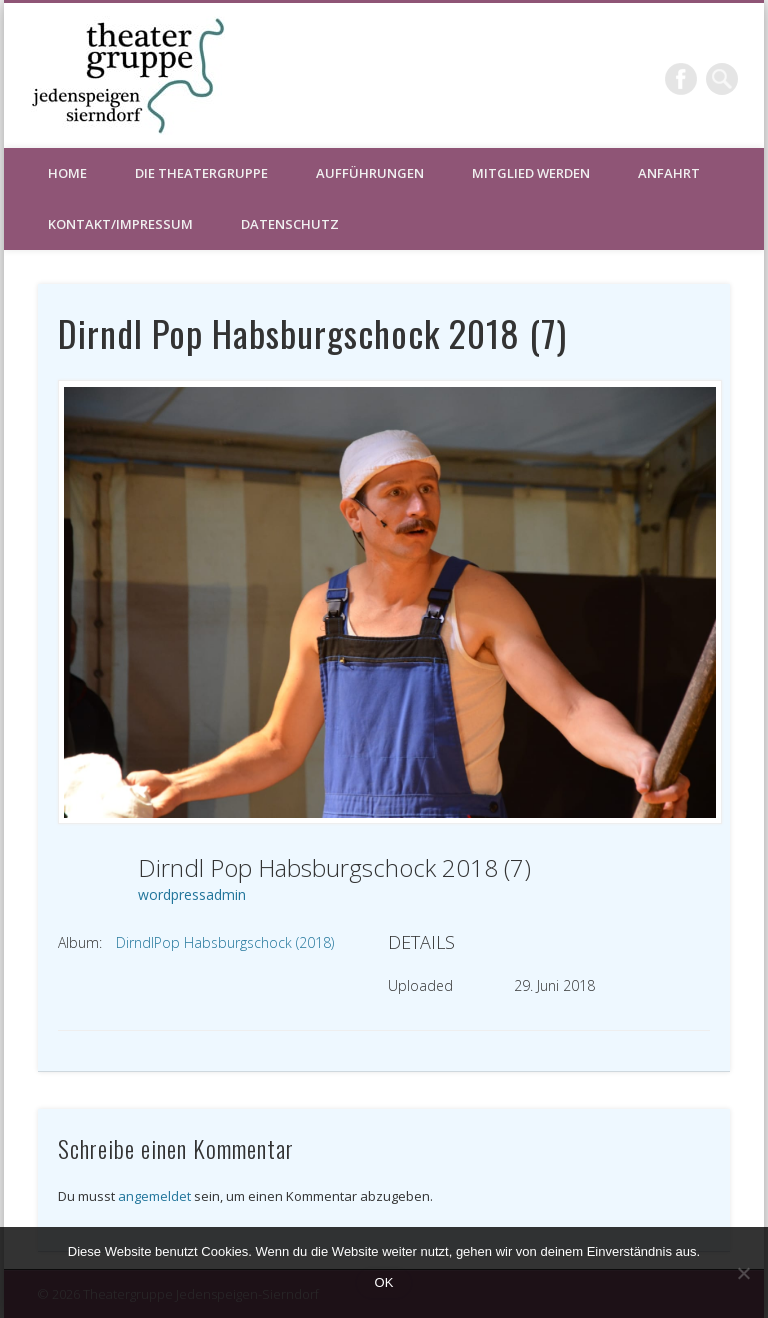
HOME (67, 173)
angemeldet (154, 1196)
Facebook (681, 79)
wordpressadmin (192, 894)
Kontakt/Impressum (120, 224)
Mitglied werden (531, 173)
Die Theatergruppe (201, 173)
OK (384, 1282)
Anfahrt (669, 173)
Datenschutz (290, 224)
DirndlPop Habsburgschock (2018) (225, 942)
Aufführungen (370, 173)
